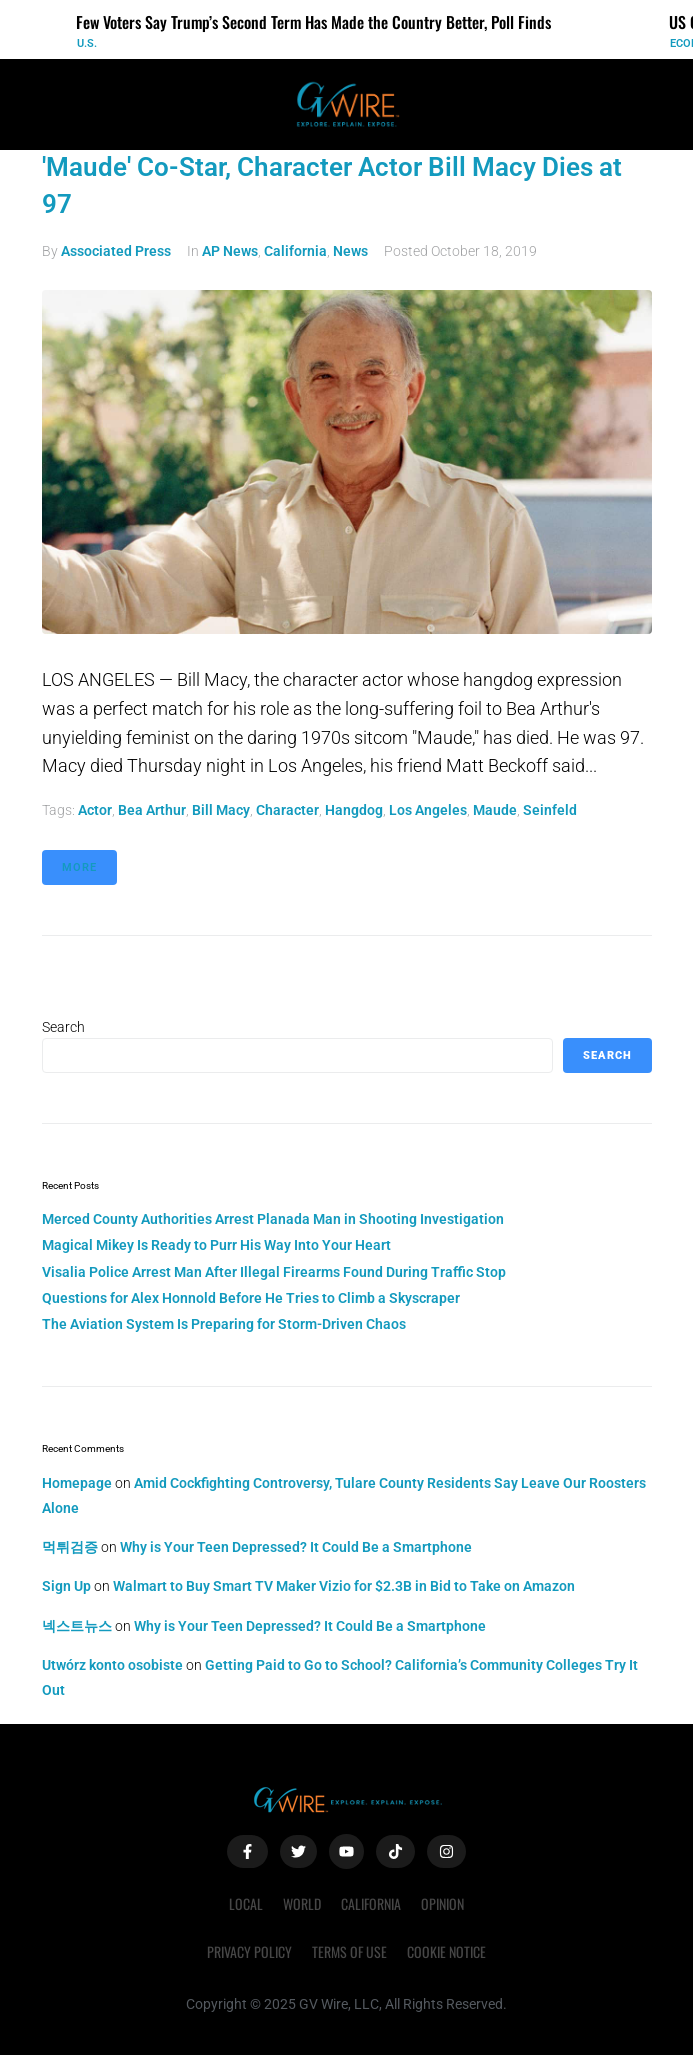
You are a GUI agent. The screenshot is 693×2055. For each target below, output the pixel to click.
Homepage (77, 1483)
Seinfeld (550, 810)
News (350, 251)
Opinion (442, 1903)
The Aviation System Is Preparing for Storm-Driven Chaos (224, 1324)
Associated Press (116, 251)
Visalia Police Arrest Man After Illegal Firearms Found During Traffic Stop (274, 1272)
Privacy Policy (249, 1951)
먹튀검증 (70, 1547)
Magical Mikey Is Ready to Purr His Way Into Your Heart (216, 1245)
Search (63, 1027)
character (287, 810)
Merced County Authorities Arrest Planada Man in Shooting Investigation (273, 1219)
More (79, 867)
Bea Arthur (152, 810)
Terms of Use (349, 1951)
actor (95, 810)
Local (246, 1903)
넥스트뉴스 (77, 1626)
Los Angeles (428, 810)
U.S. (87, 43)
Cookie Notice (446, 1951)
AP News (230, 251)
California (295, 251)
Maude (495, 810)
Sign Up (66, 1586)
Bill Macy (221, 810)
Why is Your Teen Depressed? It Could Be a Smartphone (296, 1547)
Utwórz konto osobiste (112, 1665)
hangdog (354, 810)
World (302, 1903)
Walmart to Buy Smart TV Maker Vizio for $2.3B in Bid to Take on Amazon (344, 1586)
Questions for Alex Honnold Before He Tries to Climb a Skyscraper (251, 1298)
